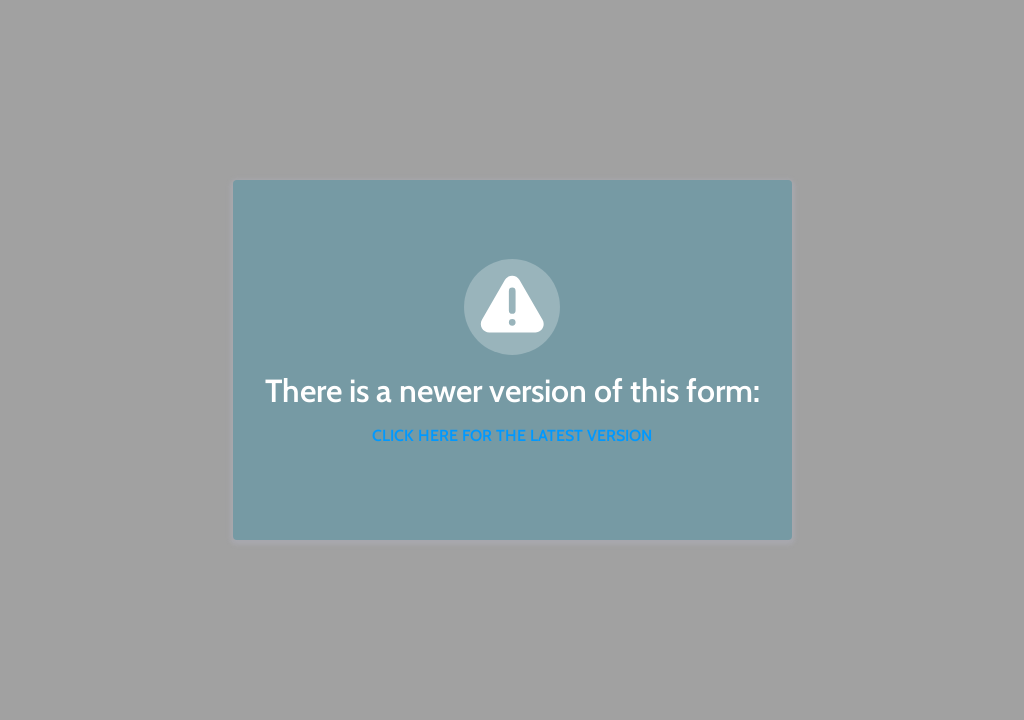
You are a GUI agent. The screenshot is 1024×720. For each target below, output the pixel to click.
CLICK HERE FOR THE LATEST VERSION (512, 435)
